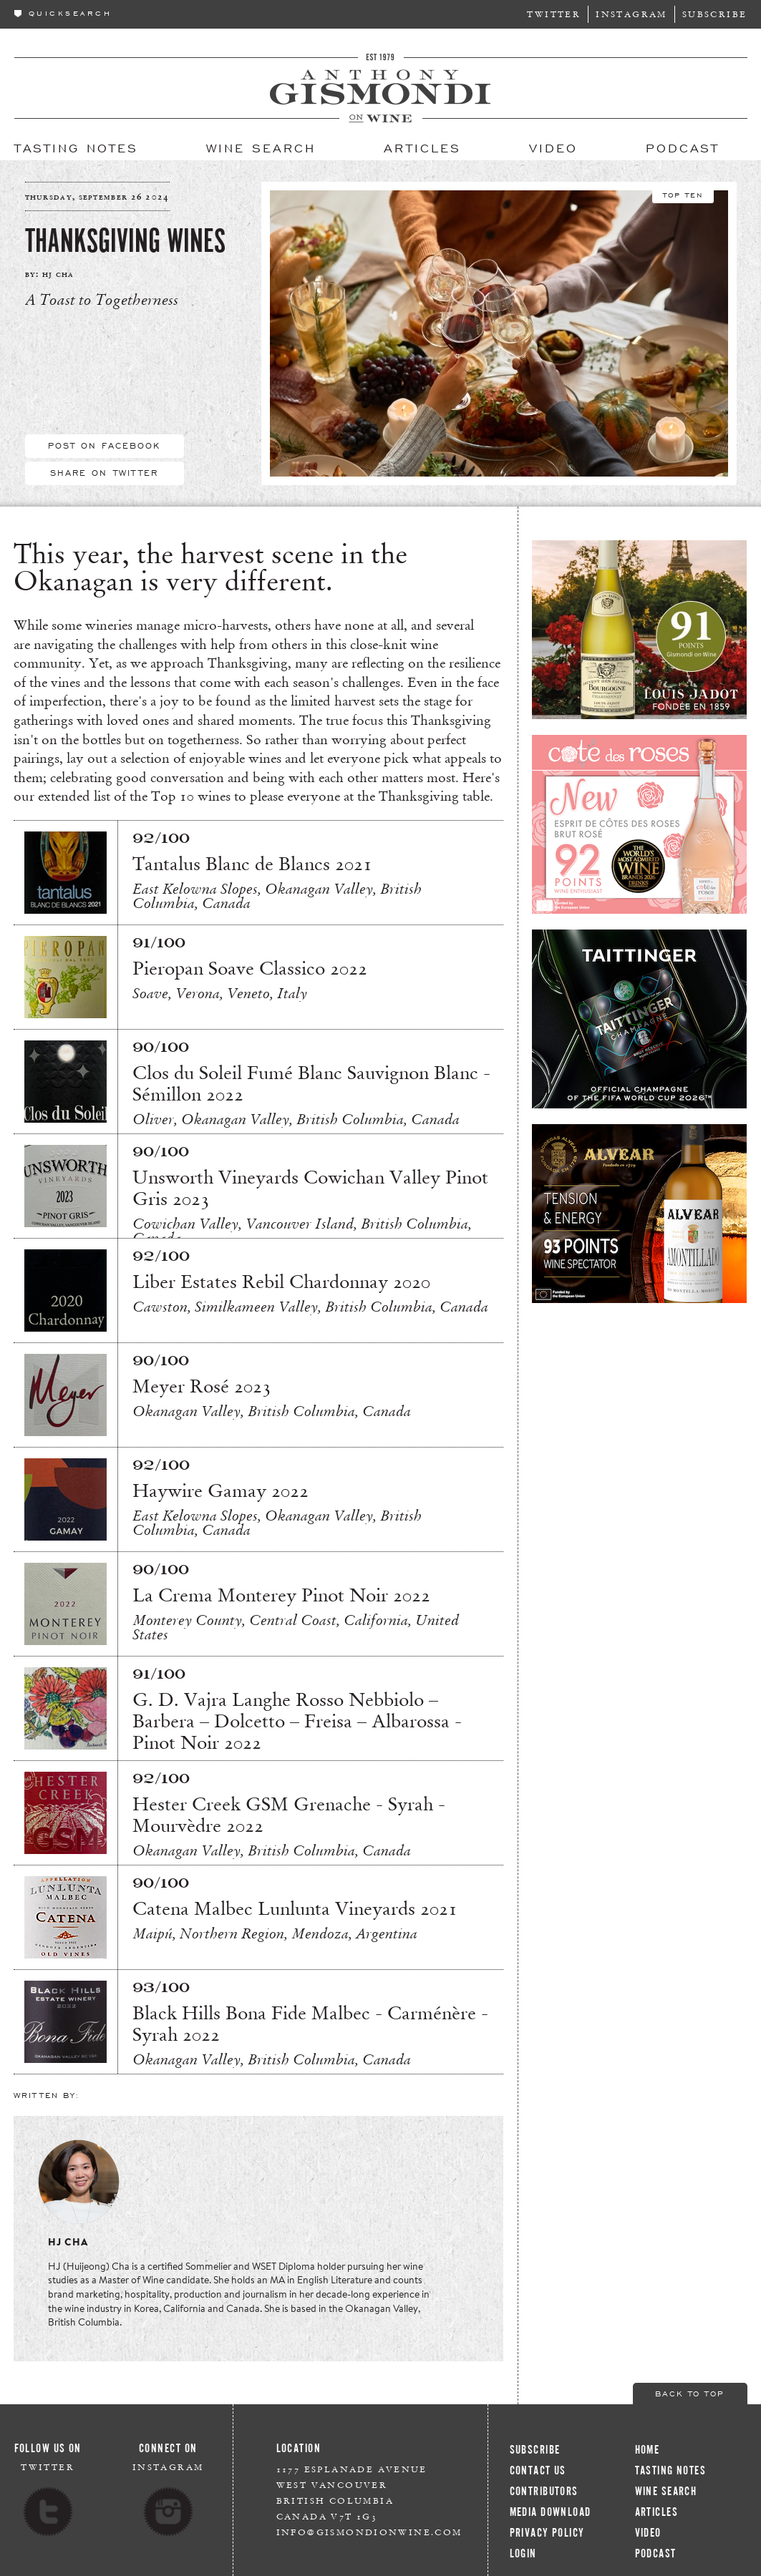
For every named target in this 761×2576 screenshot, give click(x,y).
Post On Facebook (104, 445)
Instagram (631, 14)
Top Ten (683, 194)
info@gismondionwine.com (369, 2532)
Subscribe (714, 14)
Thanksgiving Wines (125, 241)
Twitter (554, 14)
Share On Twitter (104, 472)
